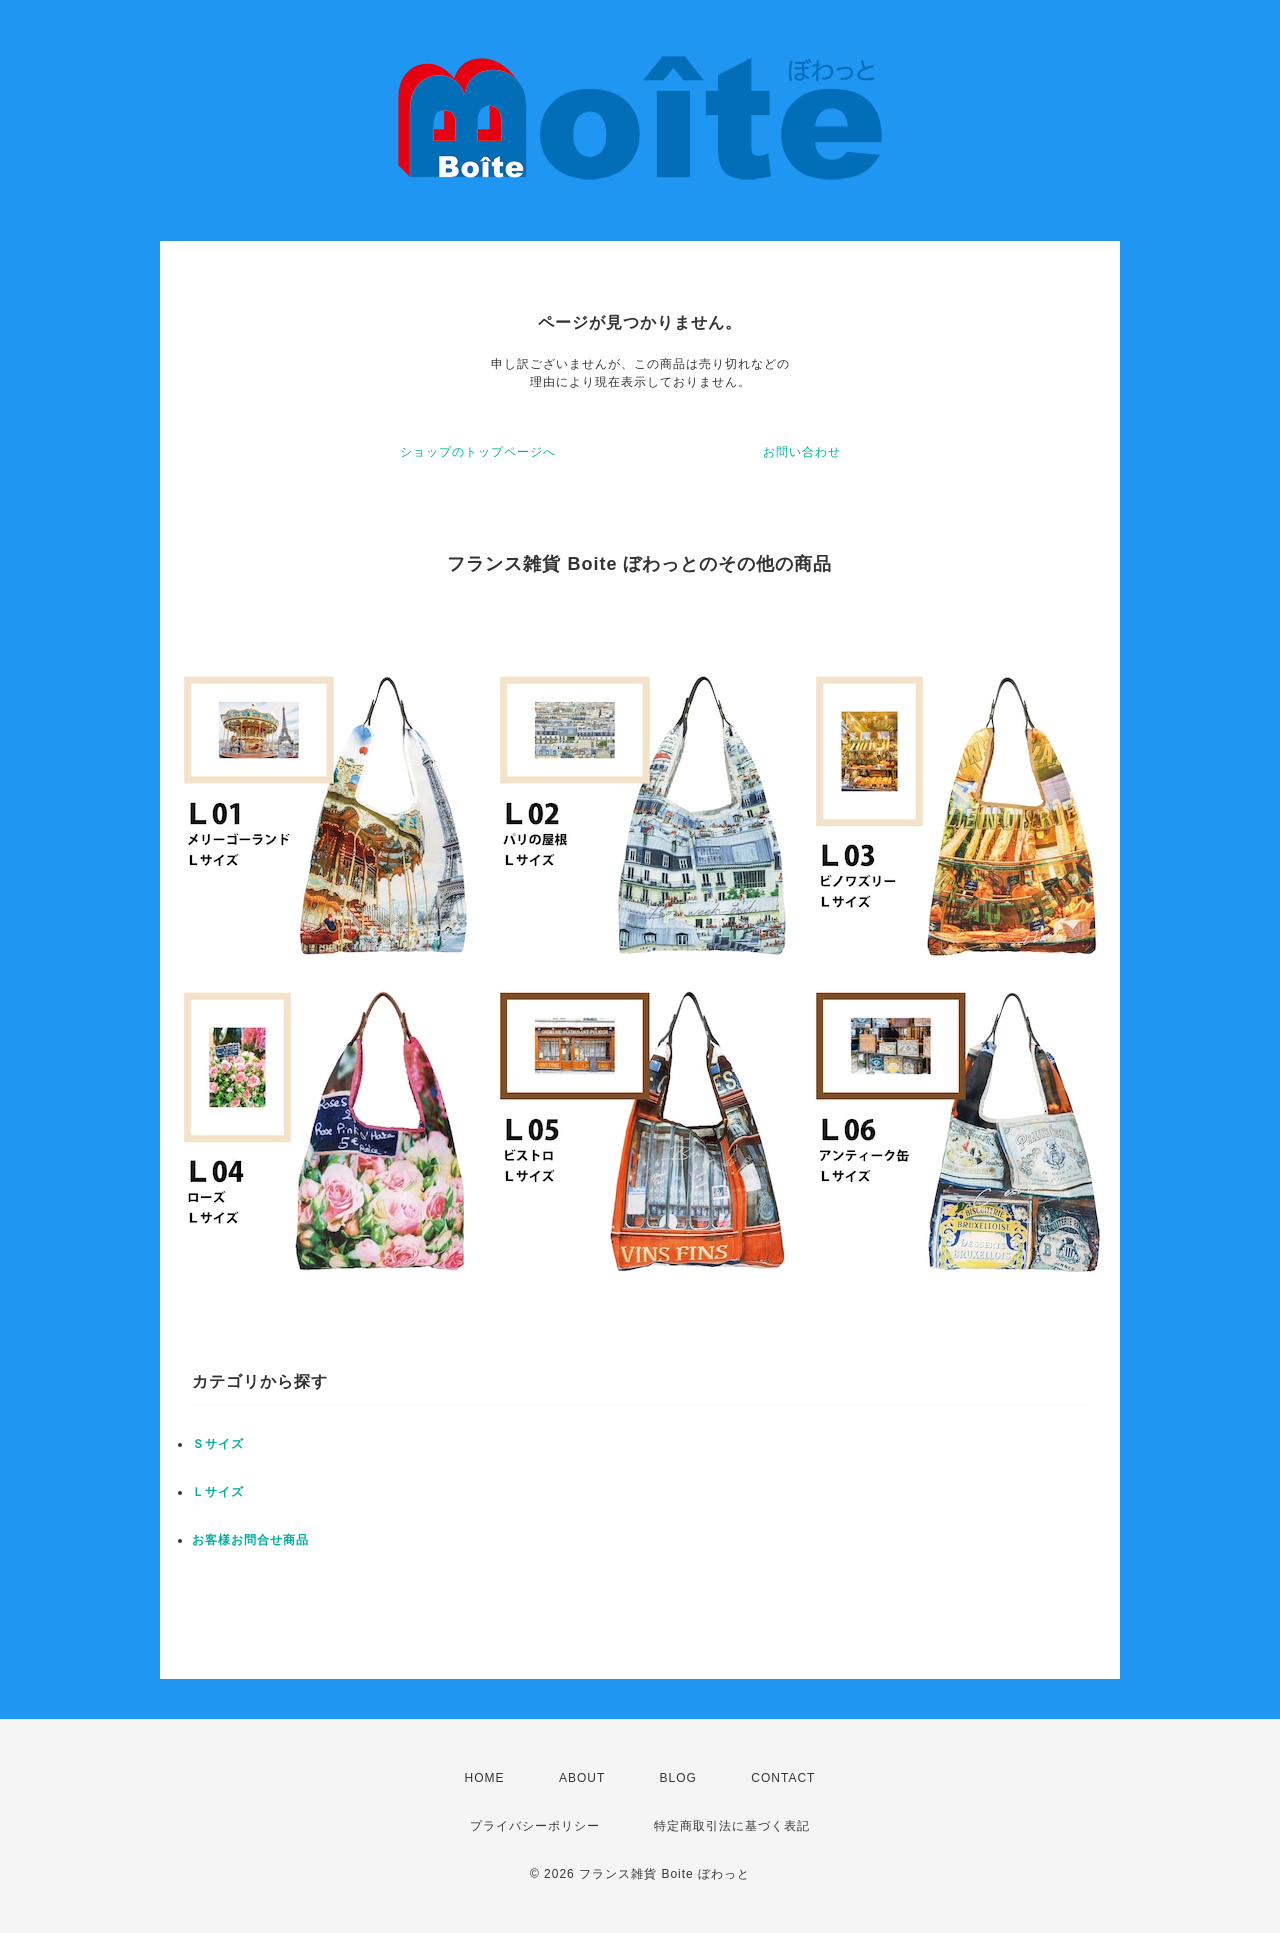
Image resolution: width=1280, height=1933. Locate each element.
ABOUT (582, 1778)
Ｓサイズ (218, 1444)
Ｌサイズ (218, 1492)
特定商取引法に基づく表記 (732, 1826)
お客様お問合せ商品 (250, 1540)
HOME (485, 1778)
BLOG (678, 1778)
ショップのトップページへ (478, 452)
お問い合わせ (802, 452)
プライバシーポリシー (535, 1826)
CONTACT (783, 1778)
